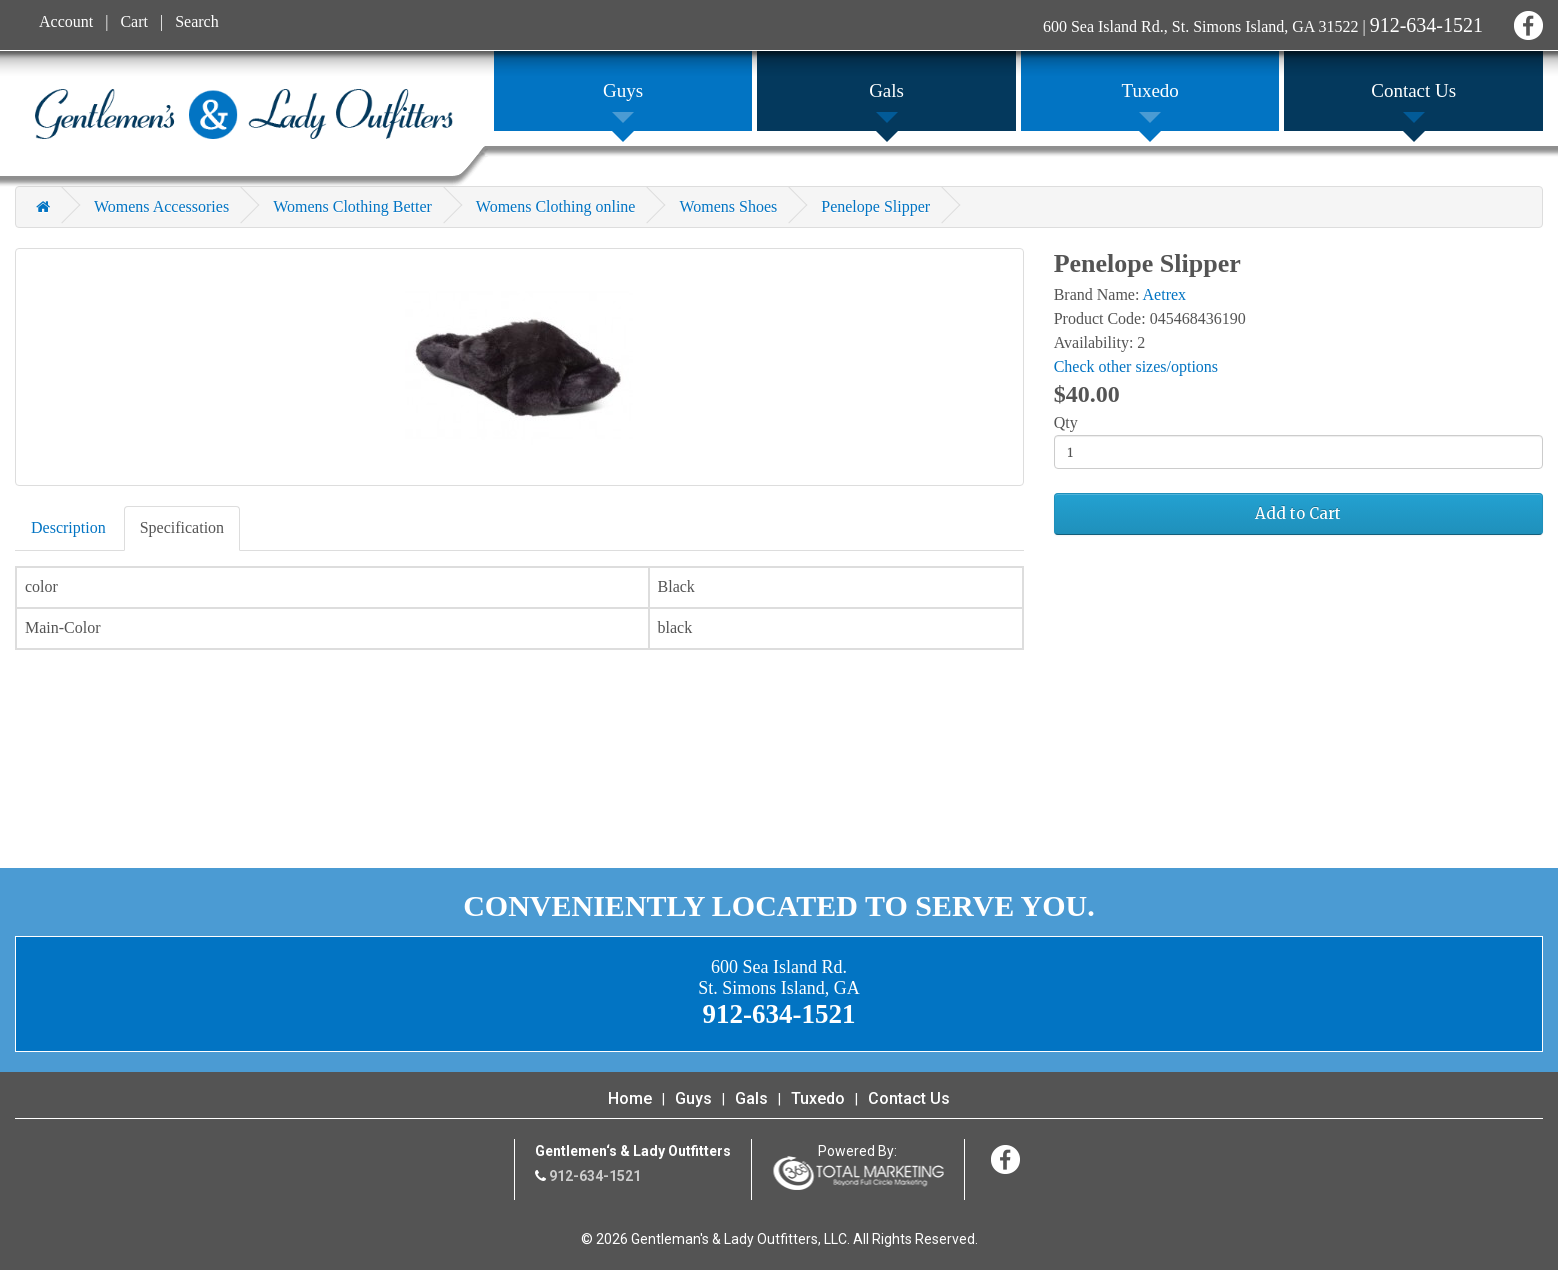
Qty (1066, 422)
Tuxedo (818, 1098)
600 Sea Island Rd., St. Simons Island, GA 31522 (1201, 26)
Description (68, 527)
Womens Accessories (161, 206)
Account (66, 21)
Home (630, 1098)
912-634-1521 (1426, 25)
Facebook (1525, 22)
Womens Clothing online (556, 206)
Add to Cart (1298, 513)
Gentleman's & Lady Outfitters (244, 114)
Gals (751, 1098)
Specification (182, 527)
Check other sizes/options (1136, 366)
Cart (134, 21)
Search (197, 21)
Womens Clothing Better (352, 206)
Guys (693, 1098)
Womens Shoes (728, 206)
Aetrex (1165, 294)
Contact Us (909, 1098)
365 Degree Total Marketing (858, 1173)
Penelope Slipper (875, 206)
